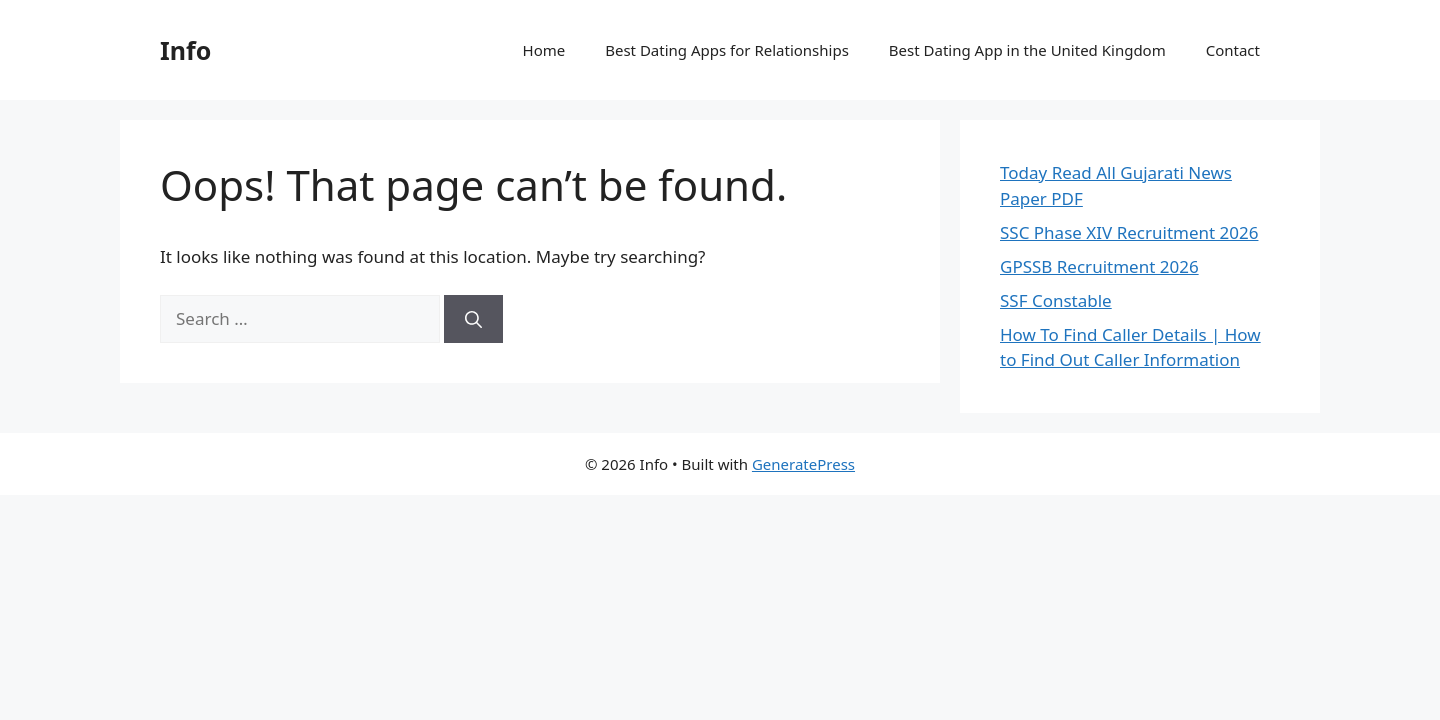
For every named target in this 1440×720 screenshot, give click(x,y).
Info (185, 50)
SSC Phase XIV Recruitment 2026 (1129, 232)
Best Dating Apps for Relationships (727, 50)
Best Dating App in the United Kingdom (1027, 50)
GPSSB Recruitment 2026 (1099, 266)
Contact (1233, 50)
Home (544, 50)
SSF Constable (1056, 300)
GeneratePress (803, 464)
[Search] (473, 319)
